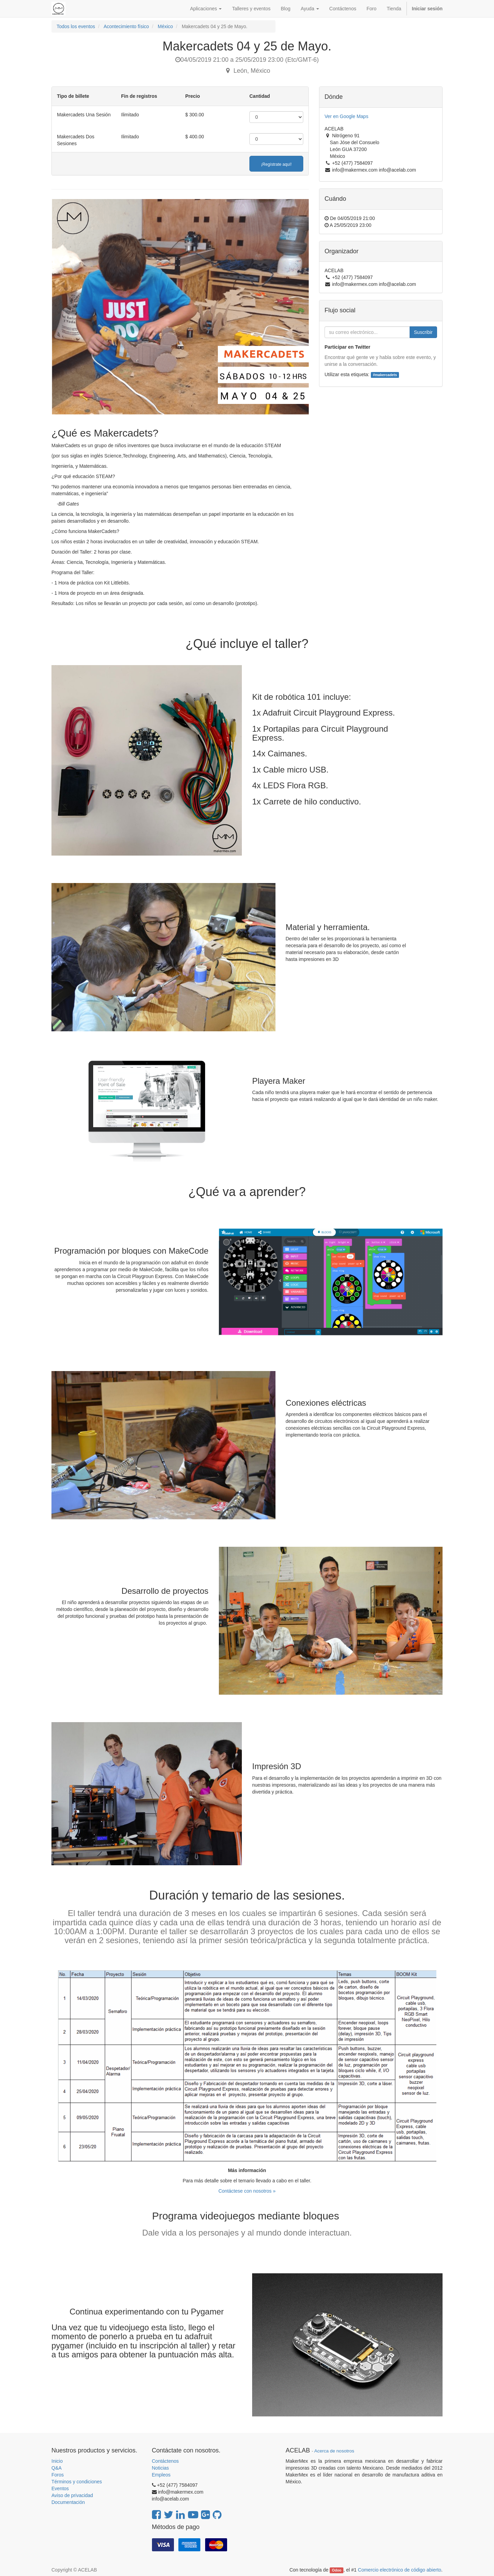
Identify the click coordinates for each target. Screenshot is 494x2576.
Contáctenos (165, 2461)
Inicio (57, 2461)
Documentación (68, 2502)
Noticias (160, 2468)
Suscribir (423, 332)
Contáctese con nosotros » (247, 2191)
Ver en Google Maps (346, 116)
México (165, 26)
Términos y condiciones (76, 2481)
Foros (57, 2475)
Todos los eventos (76, 26)
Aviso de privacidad (72, 2495)
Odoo (336, 2570)
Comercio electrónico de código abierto (399, 2570)
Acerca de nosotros (334, 2450)
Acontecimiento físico (126, 26)
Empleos (161, 2475)
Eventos (60, 2488)
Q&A (56, 2468)
